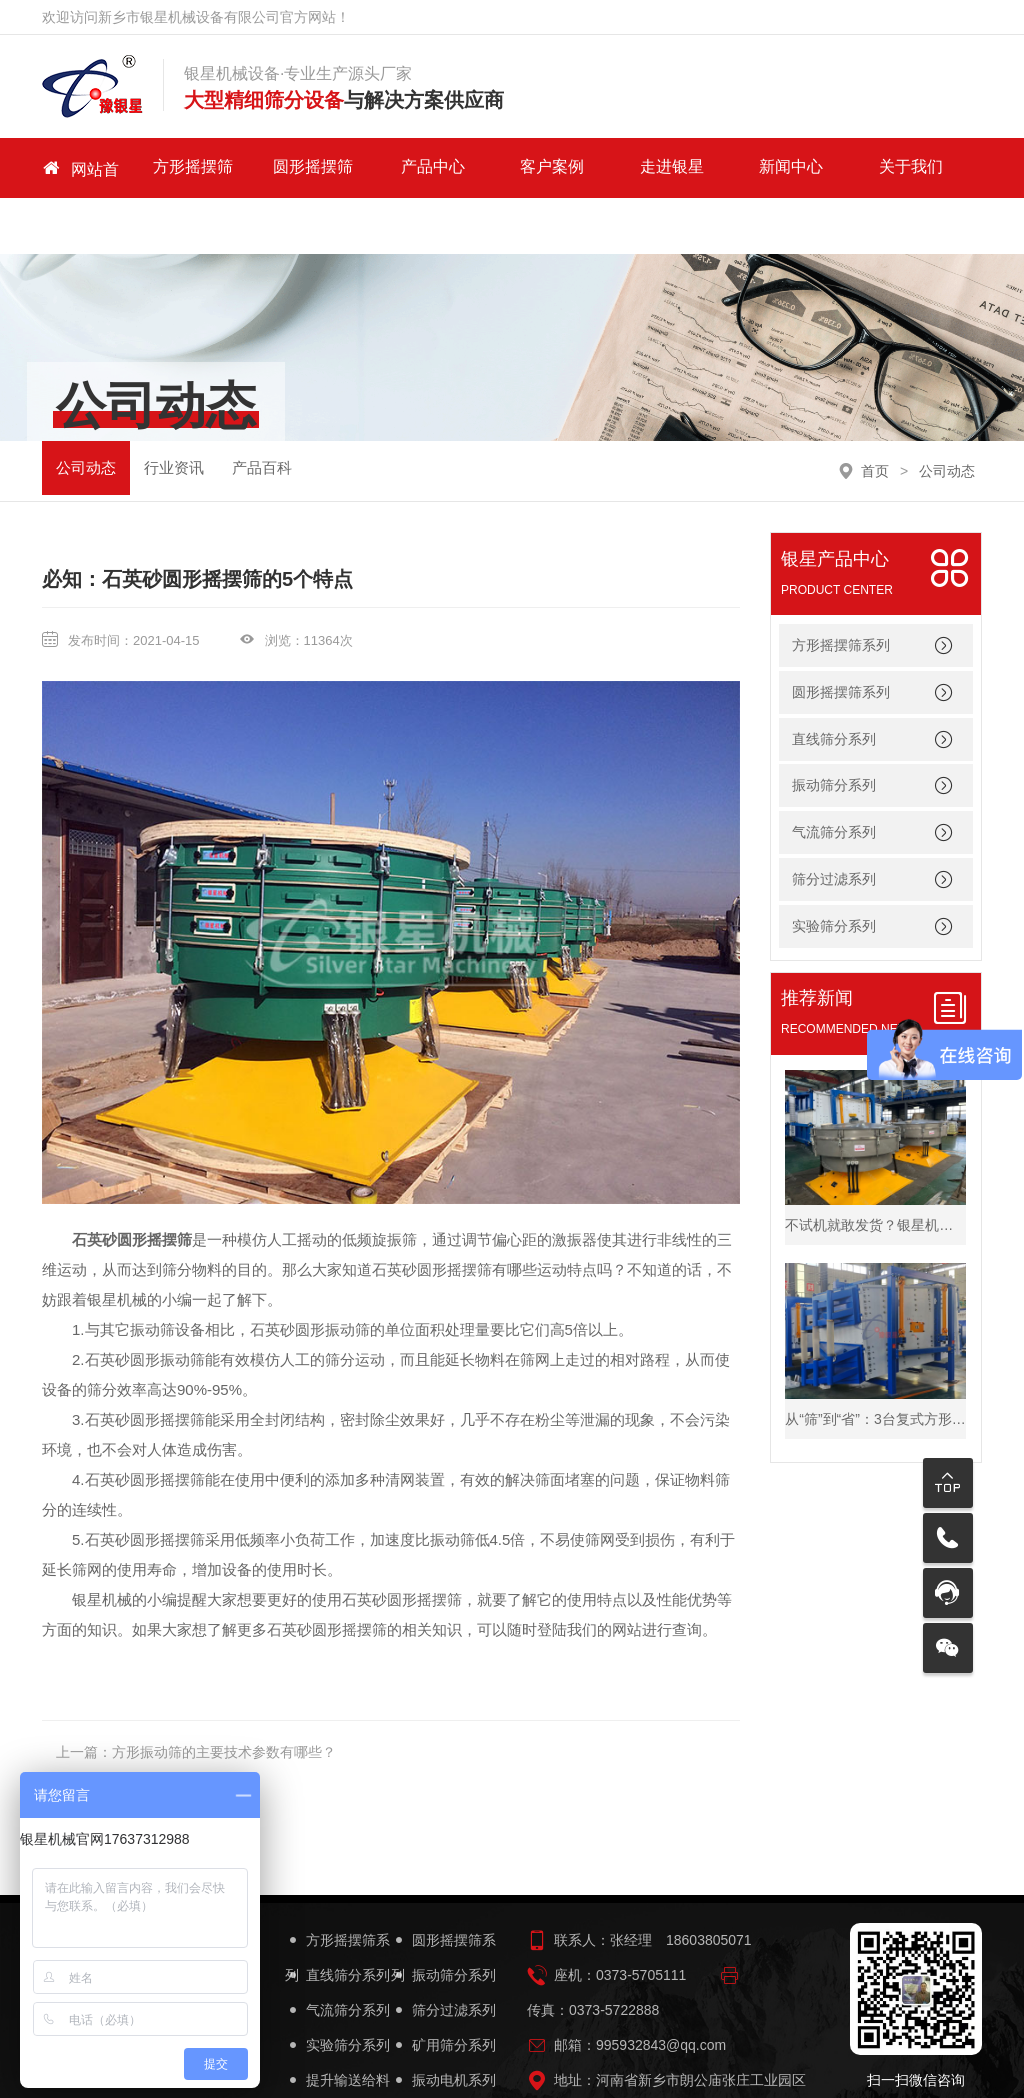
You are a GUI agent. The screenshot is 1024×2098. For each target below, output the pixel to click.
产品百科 (262, 413)
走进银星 (614, 167)
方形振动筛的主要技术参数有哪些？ (224, 1696)
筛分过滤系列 (834, 823)
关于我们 (827, 167)
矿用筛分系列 (443, 1989)
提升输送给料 (337, 2024)
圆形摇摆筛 (294, 167)
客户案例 (507, 167)
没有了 (133, 1731)
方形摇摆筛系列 (841, 589)
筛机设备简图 (443, 2059)
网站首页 (80, 168)
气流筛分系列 (834, 776)
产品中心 (400, 167)
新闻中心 (720, 167)
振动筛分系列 (834, 729)
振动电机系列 (443, 2024)
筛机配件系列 (337, 2059)
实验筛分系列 (834, 870)
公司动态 (86, 413)
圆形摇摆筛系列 (841, 635)
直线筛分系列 (834, 682)
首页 (875, 414)
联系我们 (934, 167)
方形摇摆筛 (187, 167)
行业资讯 (174, 413)
